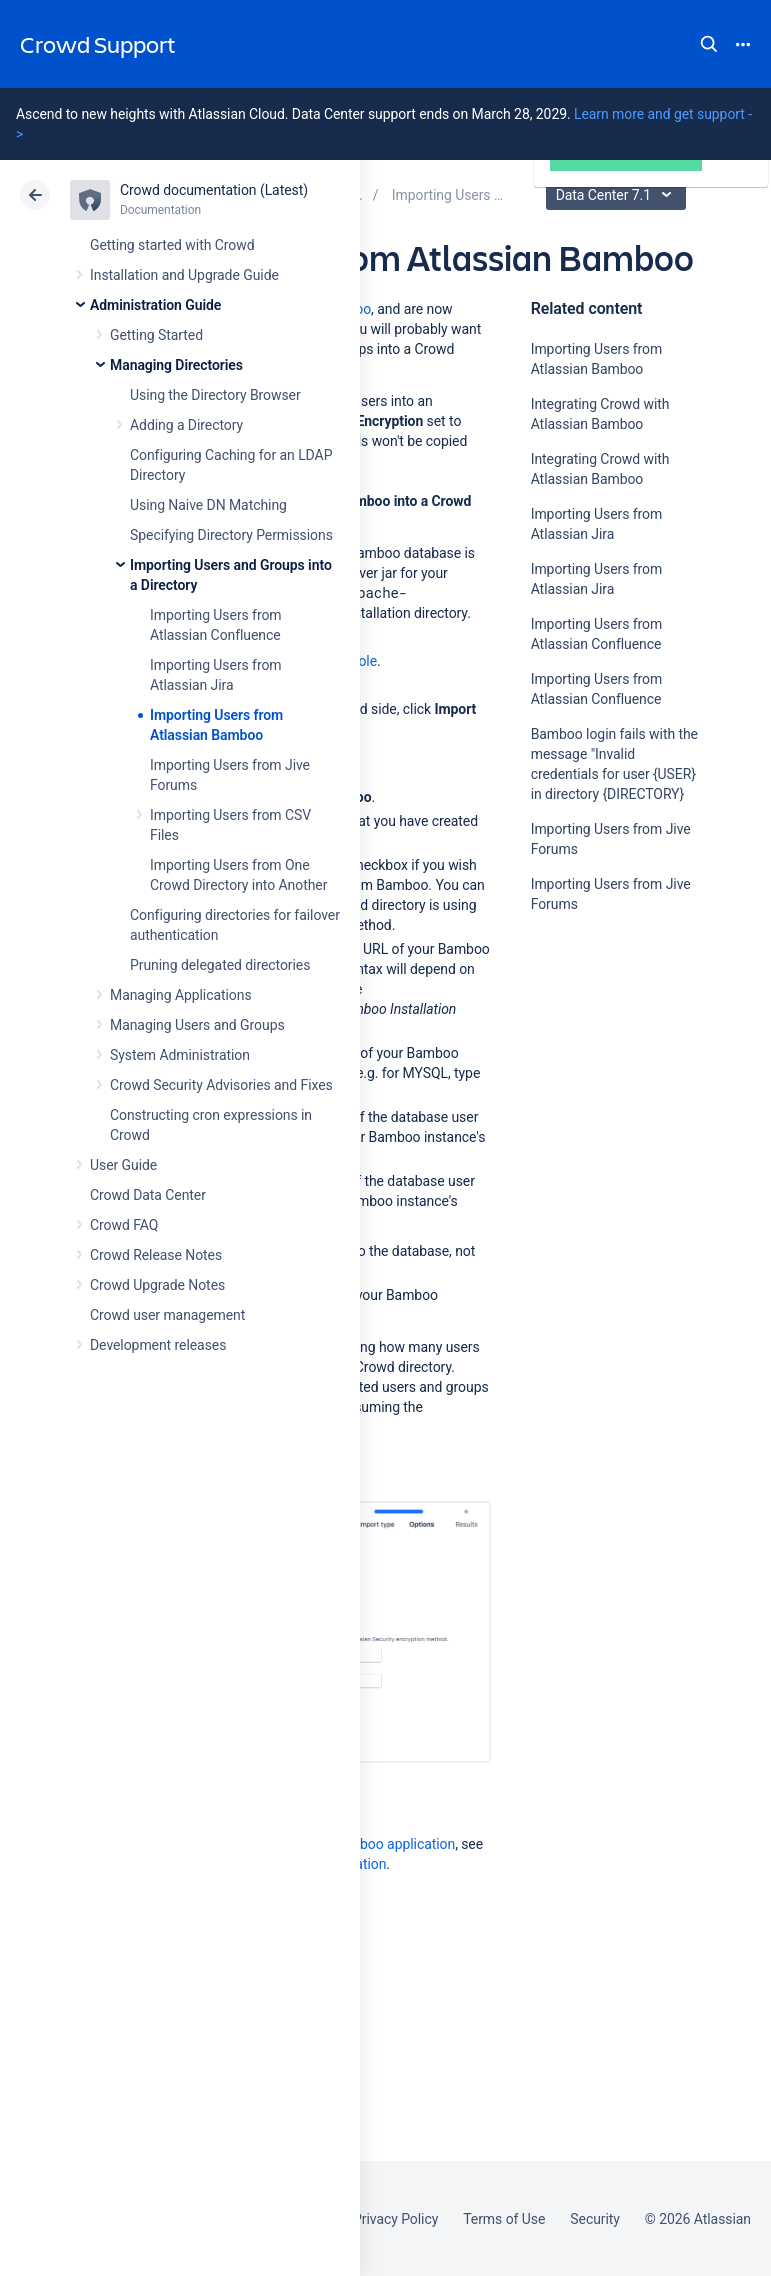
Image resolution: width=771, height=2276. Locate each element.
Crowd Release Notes (156, 1255)
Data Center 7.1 (618, 195)
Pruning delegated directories (220, 965)
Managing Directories (176, 365)
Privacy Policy (395, 2219)
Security (595, 2219)
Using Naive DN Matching (208, 505)
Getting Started (156, 335)
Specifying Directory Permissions (231, 535)
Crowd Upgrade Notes (157, 1285)
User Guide (123, 1165)
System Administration (180, 1055)
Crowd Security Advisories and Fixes (221, 1085)
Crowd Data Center (148, 1195)
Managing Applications (181, 995)
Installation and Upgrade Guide (184, 275)
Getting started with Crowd (172, 245)
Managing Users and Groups (197, 1025)
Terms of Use (504, 2219)
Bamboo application (393, 1844)
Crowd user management (167, 1315)
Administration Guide (155, 305)
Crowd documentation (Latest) (214, 190)
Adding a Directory (186, 425)
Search (709, 44)
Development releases (158, 1345)
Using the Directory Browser (215, 395)
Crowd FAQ (124, 1225)
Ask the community (601, 1100)
